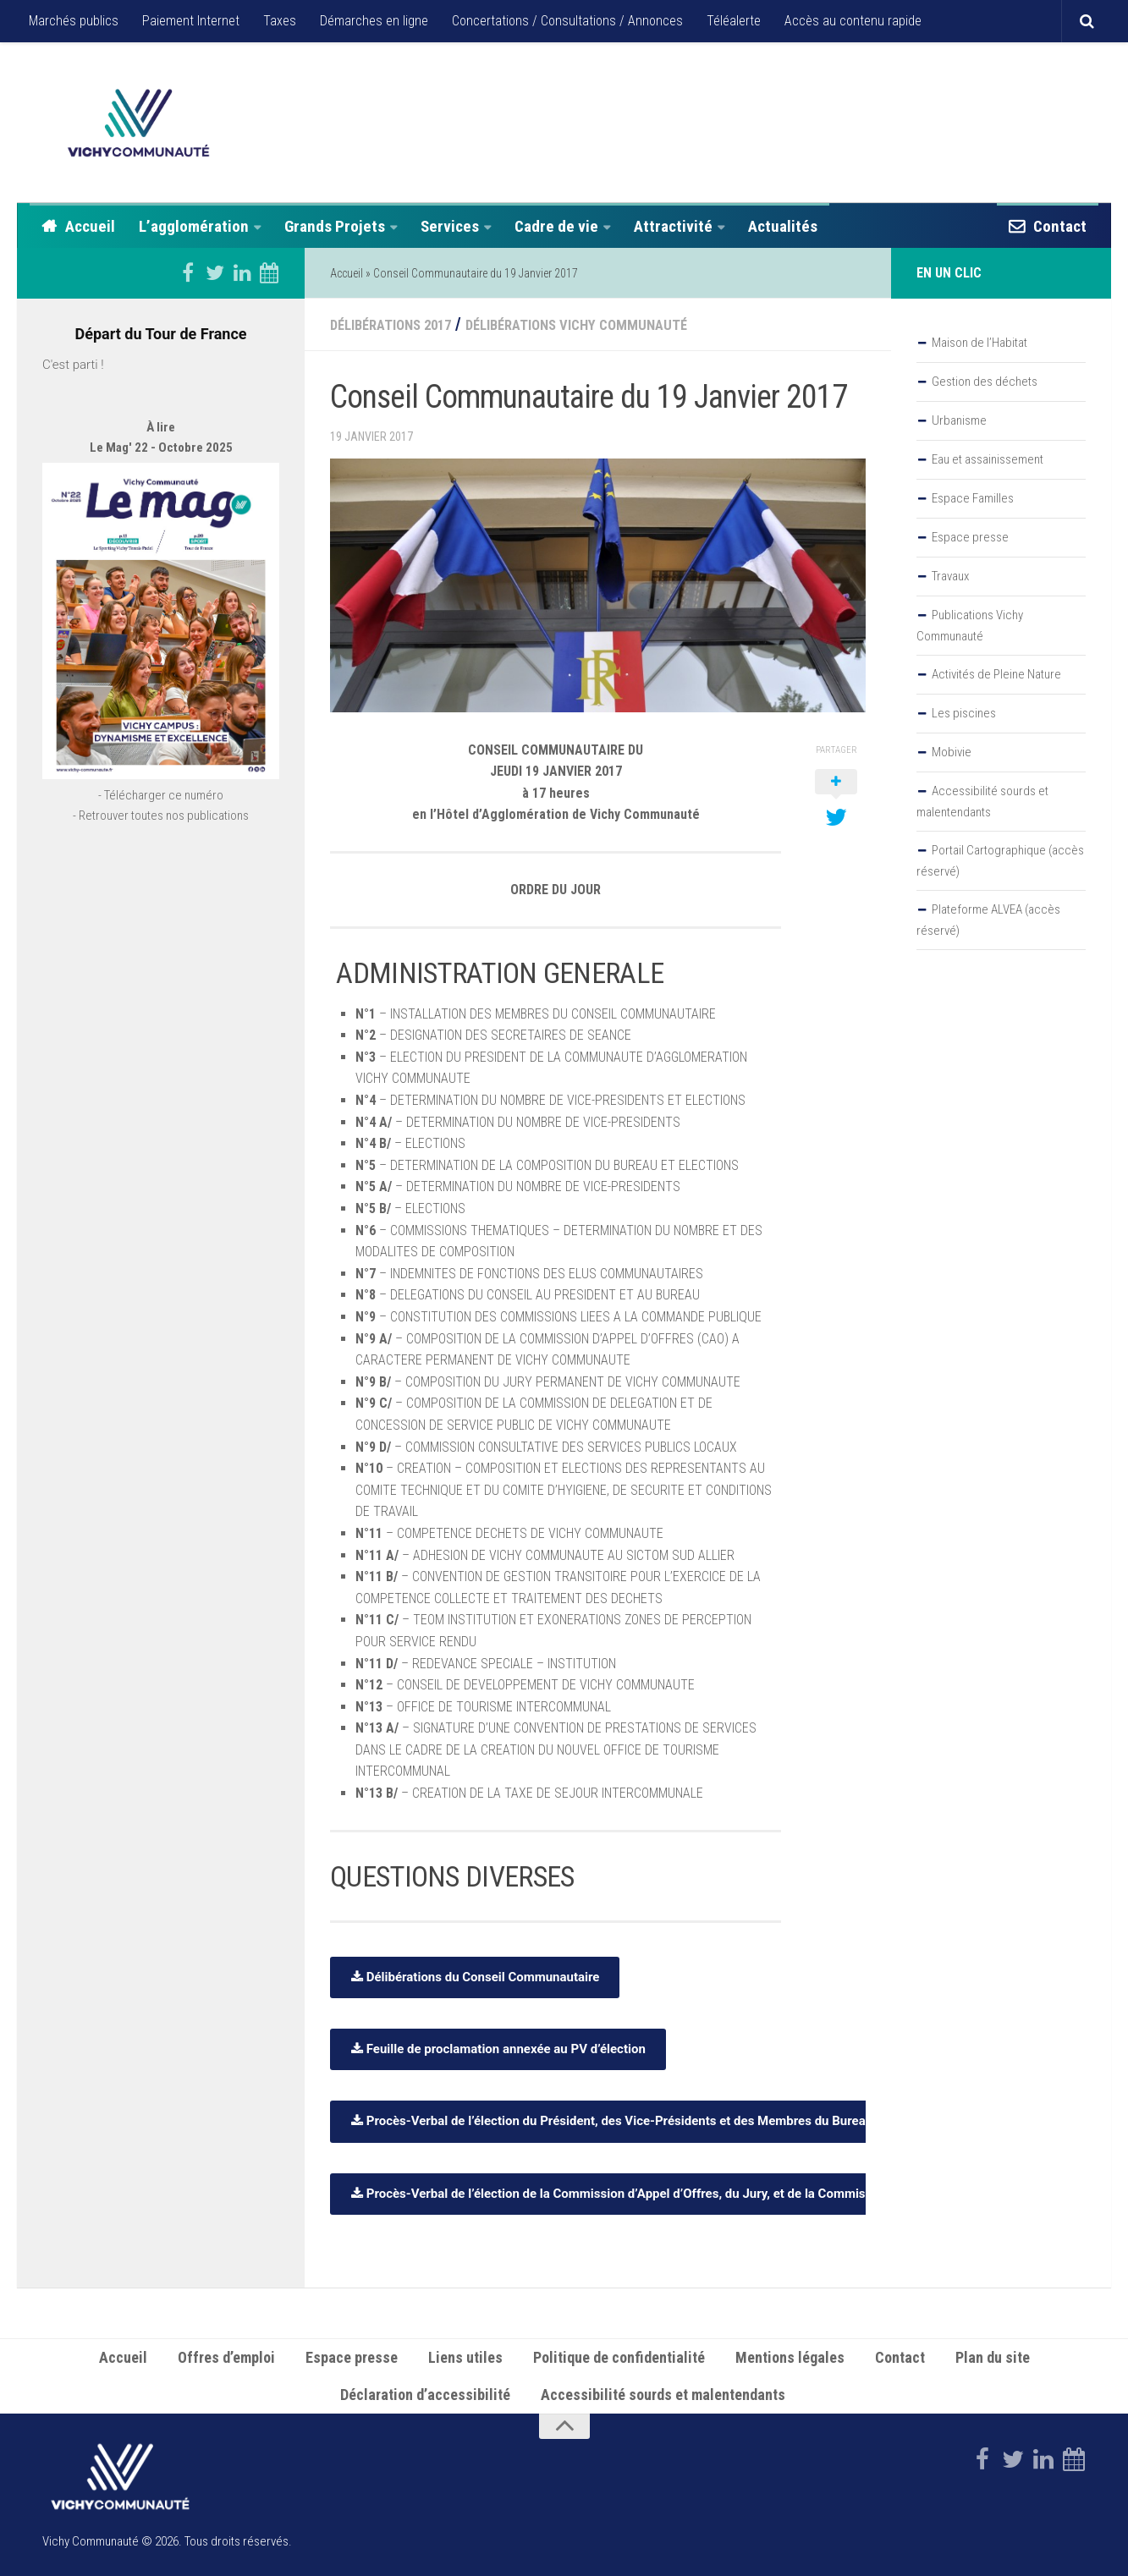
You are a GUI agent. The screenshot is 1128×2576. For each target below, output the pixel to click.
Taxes (279, 21)
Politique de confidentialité (619, 2356)
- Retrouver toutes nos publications (161, 864)
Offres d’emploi (226, 2356)
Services (450, 226)
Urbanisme (959, 420)
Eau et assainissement (987, 459)
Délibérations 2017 (403, 324)
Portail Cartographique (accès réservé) (1000, 861)
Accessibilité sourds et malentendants (982, 801)
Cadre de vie (556, 226)
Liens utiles (465, 2356)
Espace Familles (973, 498)
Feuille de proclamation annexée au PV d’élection (498, 2047)
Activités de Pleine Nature (996, 674)
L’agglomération (194, 226)
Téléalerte (734, 21)
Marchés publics (73, 21)
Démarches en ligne (374, 21)
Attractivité (673, 226)
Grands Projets (334, 226)
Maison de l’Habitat (979, 342)
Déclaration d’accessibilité (425, 2394)
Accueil (90, 226)
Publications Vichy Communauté (969, 625)
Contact (1060, 226)
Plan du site (992, 2356)
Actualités (782, 226)
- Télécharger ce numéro (160, 844)
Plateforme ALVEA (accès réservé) (988, 920)
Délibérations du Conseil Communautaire (474, 1975)
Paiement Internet (190, 21)
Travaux (950, 576)
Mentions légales (790, 2356)
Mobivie (951, 752)
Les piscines (964, 713)
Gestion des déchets (984, 381)
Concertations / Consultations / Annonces (567, 21)
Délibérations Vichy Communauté (622, 324)
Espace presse (970, 537)
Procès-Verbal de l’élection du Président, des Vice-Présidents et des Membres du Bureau (611, 2120)
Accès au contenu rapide (853, 21)
